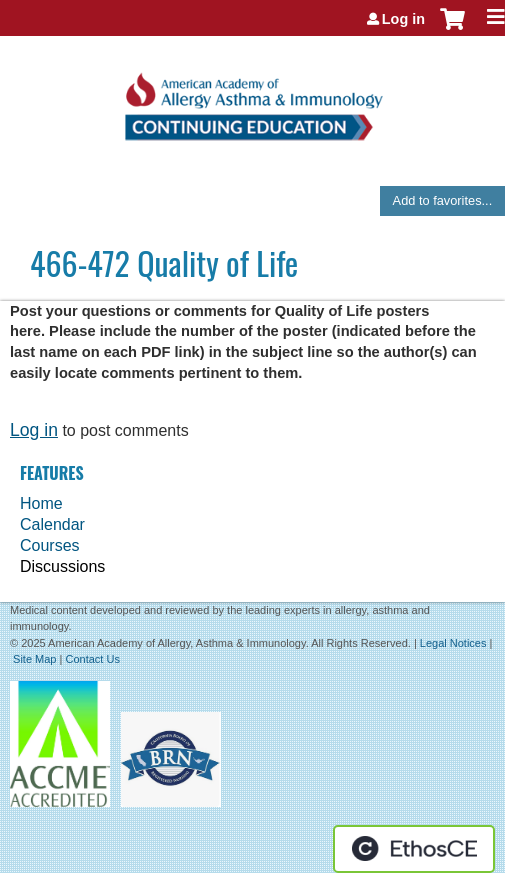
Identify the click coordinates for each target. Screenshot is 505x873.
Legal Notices (453, 643)
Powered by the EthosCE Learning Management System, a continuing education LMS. (414, 849)
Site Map (34, 659)
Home (41, 503)
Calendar (52, 524)
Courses (50, 545)
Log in (403, 19)
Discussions (62, 566)
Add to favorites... (443, 200)
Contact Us (92, 659)
